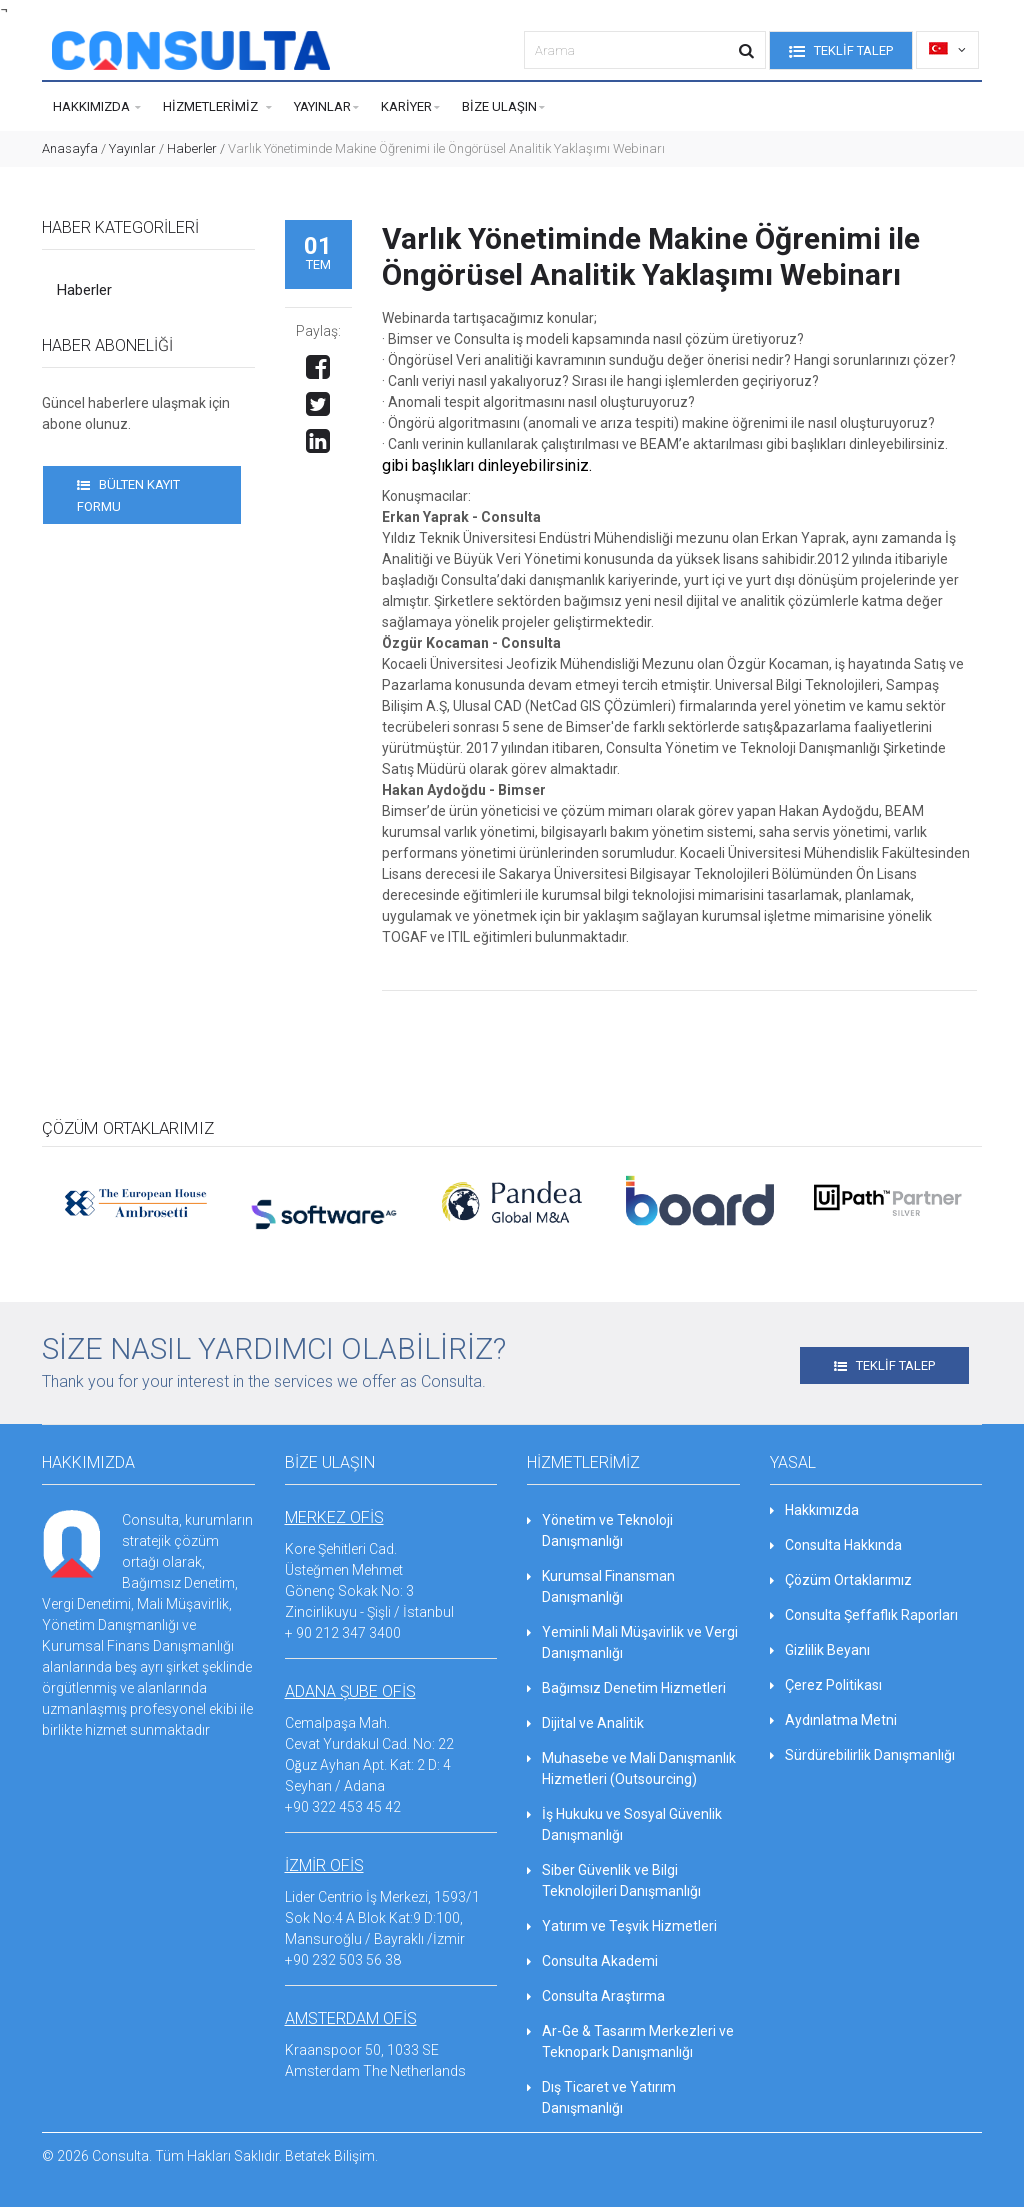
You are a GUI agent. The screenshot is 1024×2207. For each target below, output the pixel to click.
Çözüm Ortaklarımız (841, 1580)
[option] (136, 1200)
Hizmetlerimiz (217, 107)
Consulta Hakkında (836, 1545)
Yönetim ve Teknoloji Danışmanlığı (600, 1530)
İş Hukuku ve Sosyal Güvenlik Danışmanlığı (624, 1824)
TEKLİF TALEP (841, 51)
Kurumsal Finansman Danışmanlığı (601, 1586)
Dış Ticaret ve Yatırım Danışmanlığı (601, 2097)
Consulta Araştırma (596, 1996)
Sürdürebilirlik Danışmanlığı (862, 1755)
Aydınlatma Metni (833, 1720)
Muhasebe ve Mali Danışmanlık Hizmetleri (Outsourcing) (631, 1768)
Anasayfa (70, 148)
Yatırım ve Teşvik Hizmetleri (622, 1926)
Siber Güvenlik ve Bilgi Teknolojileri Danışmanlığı (614, 1880)
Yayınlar (326, 107)
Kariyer (410, 107)
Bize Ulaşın (503, 107)
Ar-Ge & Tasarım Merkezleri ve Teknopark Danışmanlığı (630, 2041)
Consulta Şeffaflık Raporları (864, 1615)
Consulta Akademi (592, 1961)
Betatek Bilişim (330, 2156)
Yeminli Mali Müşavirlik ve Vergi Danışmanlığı (632, 1642)
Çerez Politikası (826, 1685)
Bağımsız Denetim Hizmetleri (626, 1688)
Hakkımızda (97, 107)
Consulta (120, 2156)
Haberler (192, 148)
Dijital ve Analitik (585, 1723)
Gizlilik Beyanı (820, 1650)
